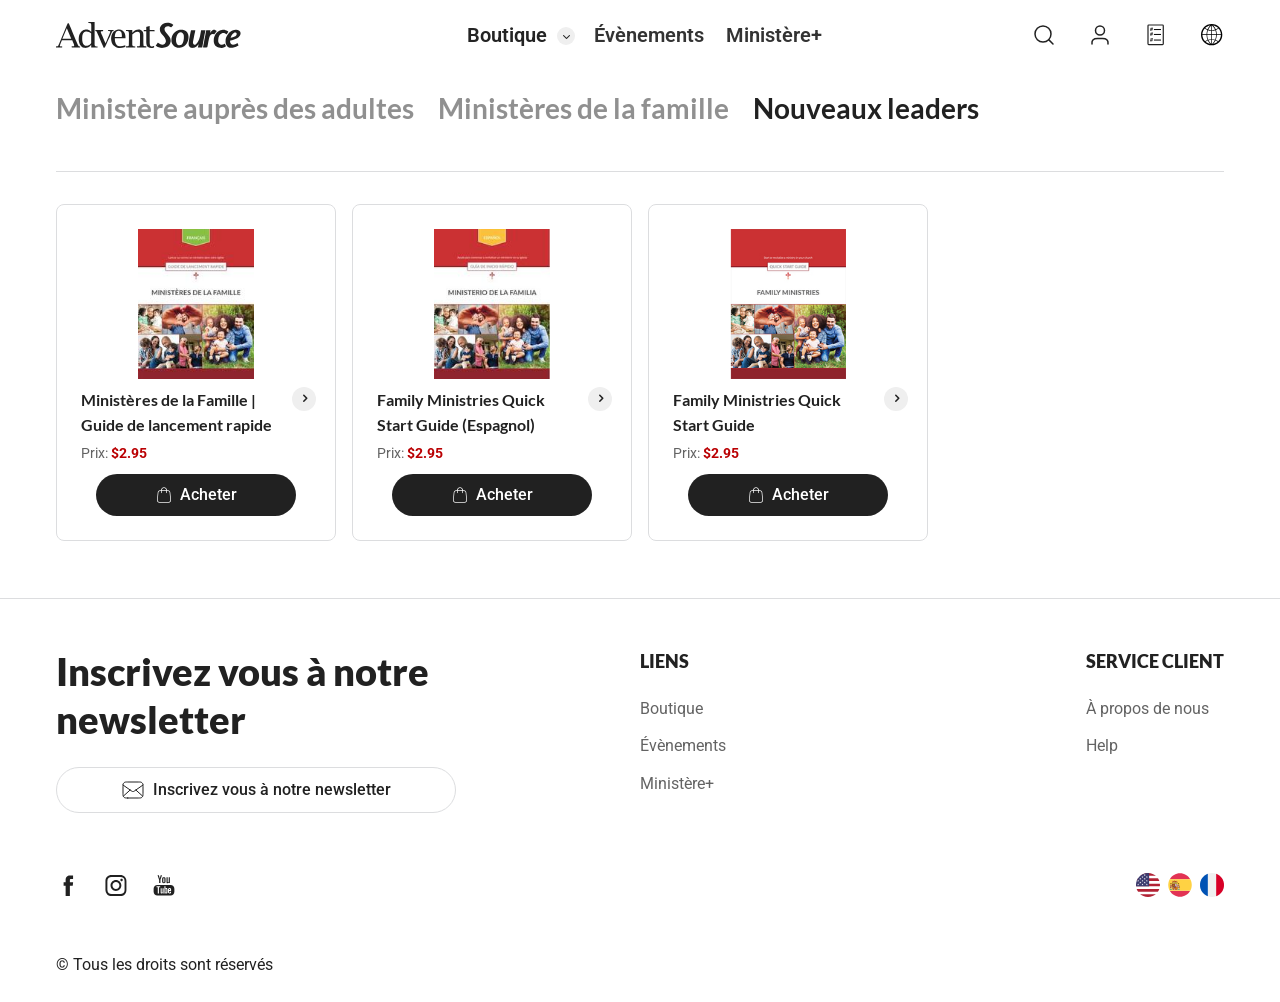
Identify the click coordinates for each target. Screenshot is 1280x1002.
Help (1102, 745)
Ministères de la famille (583, 108)
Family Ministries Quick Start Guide (757, 412)
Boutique (507, 35)
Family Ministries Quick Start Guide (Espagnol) (461, 412)
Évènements (649, 35)
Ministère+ (774, 35)
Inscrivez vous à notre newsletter (256, 790)
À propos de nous (1147, 708)
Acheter (196, 494)
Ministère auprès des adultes (235, 108)
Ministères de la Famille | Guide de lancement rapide (176, 412)
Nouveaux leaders (866, 108)
